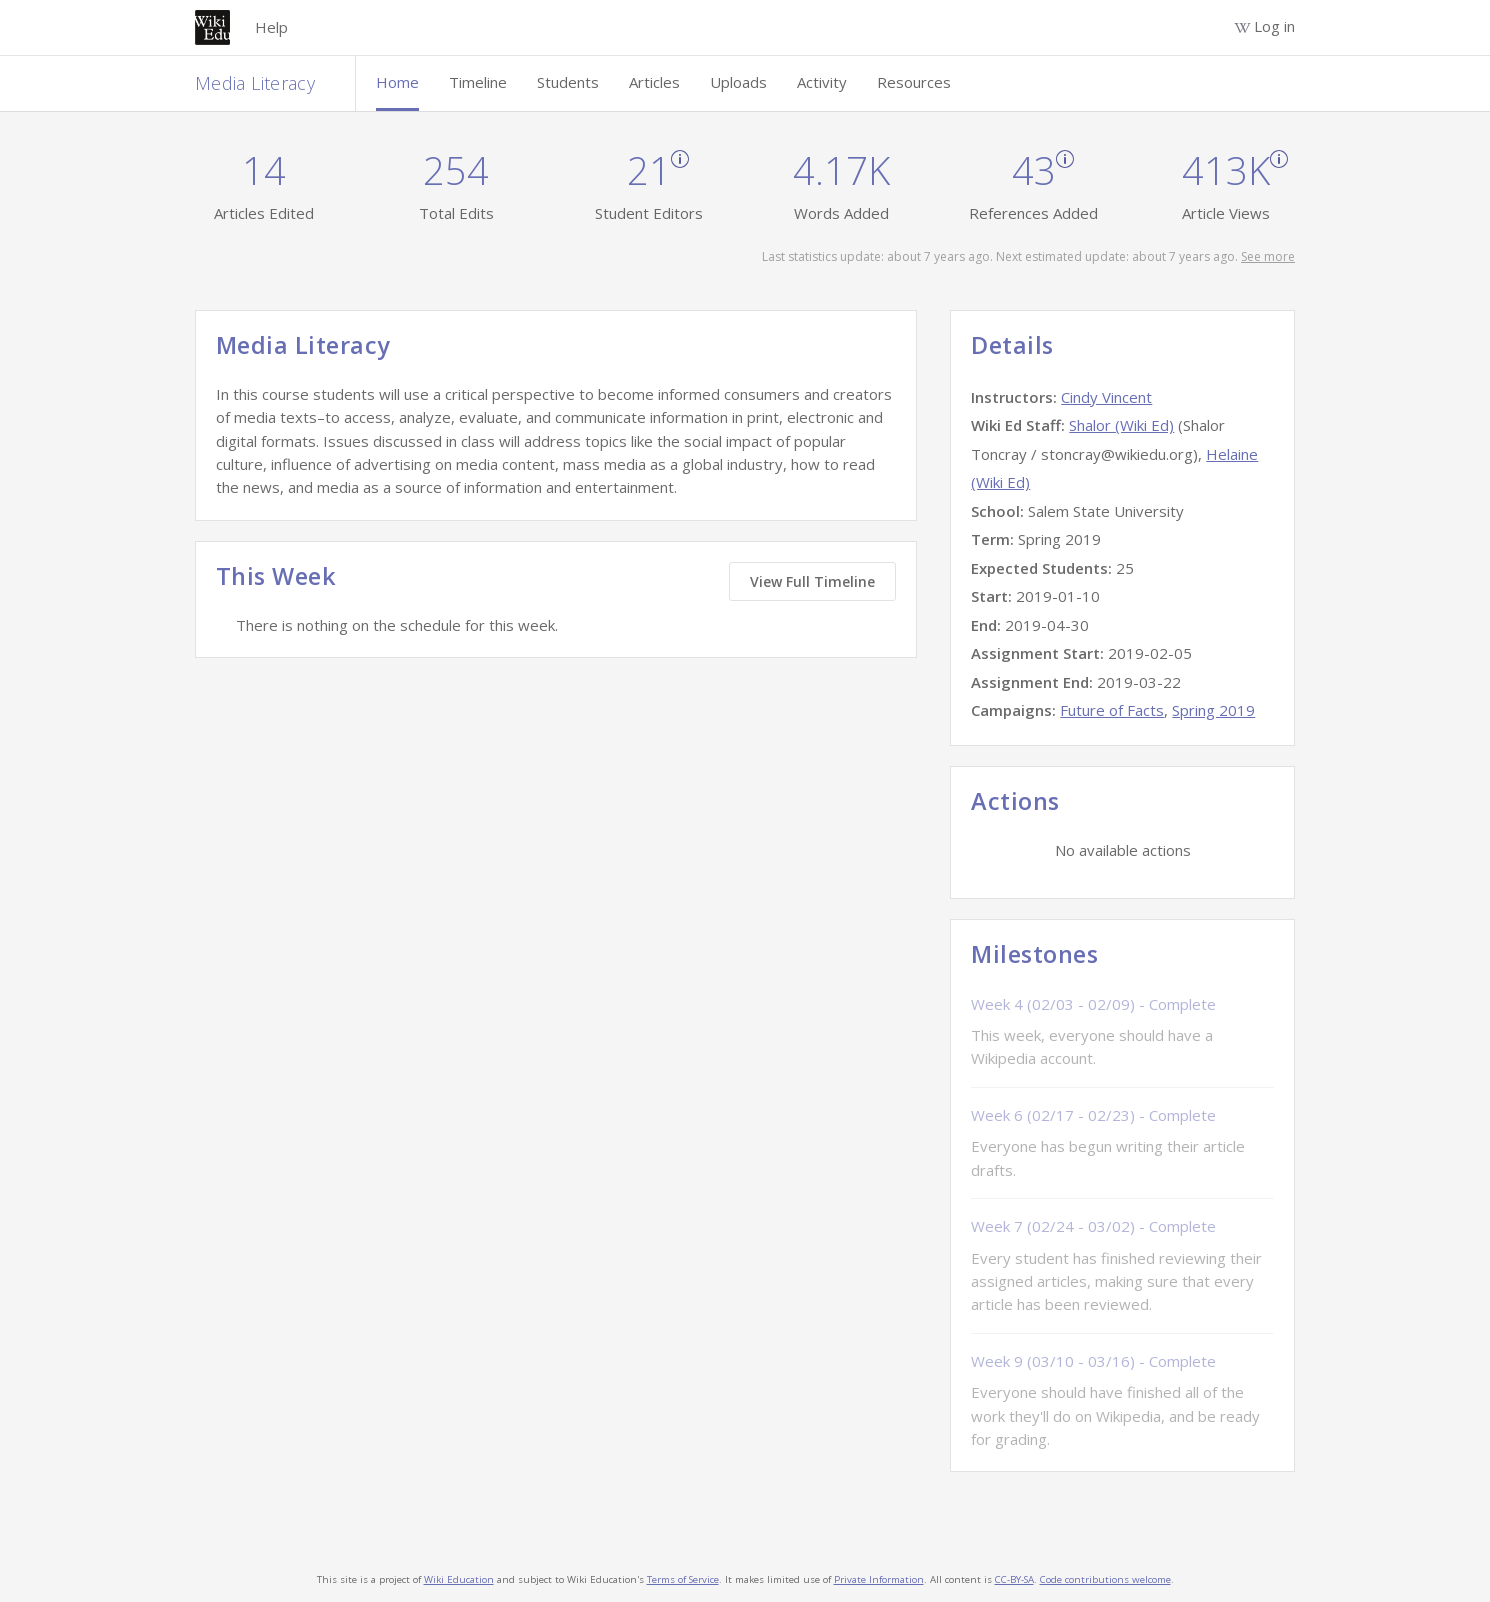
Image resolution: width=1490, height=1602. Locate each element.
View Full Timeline (812, 581)
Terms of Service (683, 1579)
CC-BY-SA (1014, 1579)
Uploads (738, 82)
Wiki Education (459, 1579)
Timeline (478, 82)
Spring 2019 (1213, 710)
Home (397, 82)
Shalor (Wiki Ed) (1121, 425)
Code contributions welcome (1105, 1579)
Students (568, 82)
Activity (822, 82)
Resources (914, 82)
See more (1268, 256)
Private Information (879, 1579)
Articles (654, 82)
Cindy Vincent (1106, 397)
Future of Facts (1112, 710)
